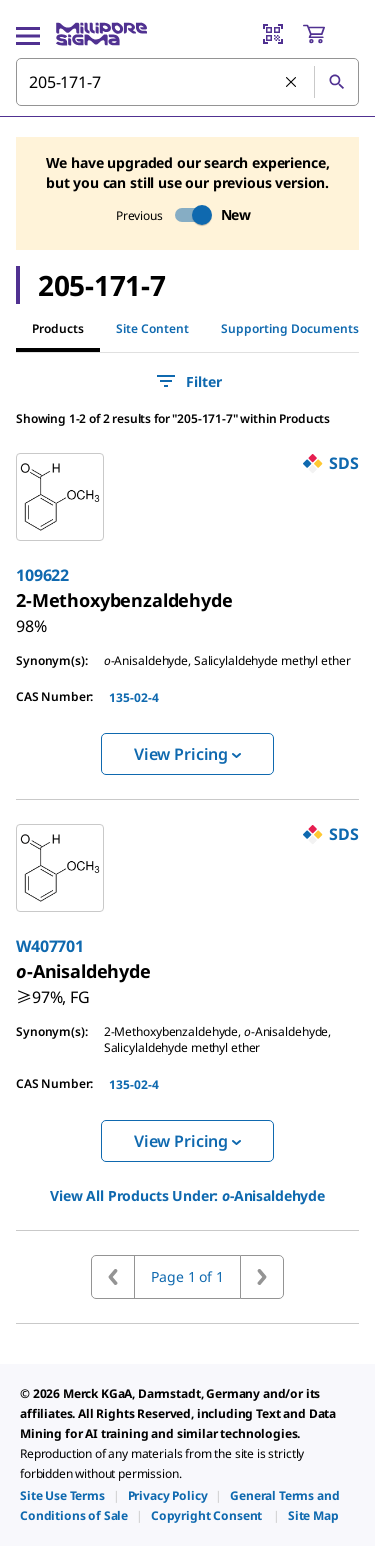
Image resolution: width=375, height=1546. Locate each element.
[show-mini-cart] (330, 34)
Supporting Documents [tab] (290, 328)
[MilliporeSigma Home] (101, 34)
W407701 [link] (50, 946)
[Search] (336, 82)
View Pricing (187, 754)
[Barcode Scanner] (273, 34)
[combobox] (187, 82)
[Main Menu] (28, 34)
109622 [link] (42, 575)
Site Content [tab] (152, 328)
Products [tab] (58, 328)
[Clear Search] (292, 83)
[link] (124, 600)
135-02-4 (134, 697)
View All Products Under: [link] (187, 1195)
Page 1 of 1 (187, 1276)
